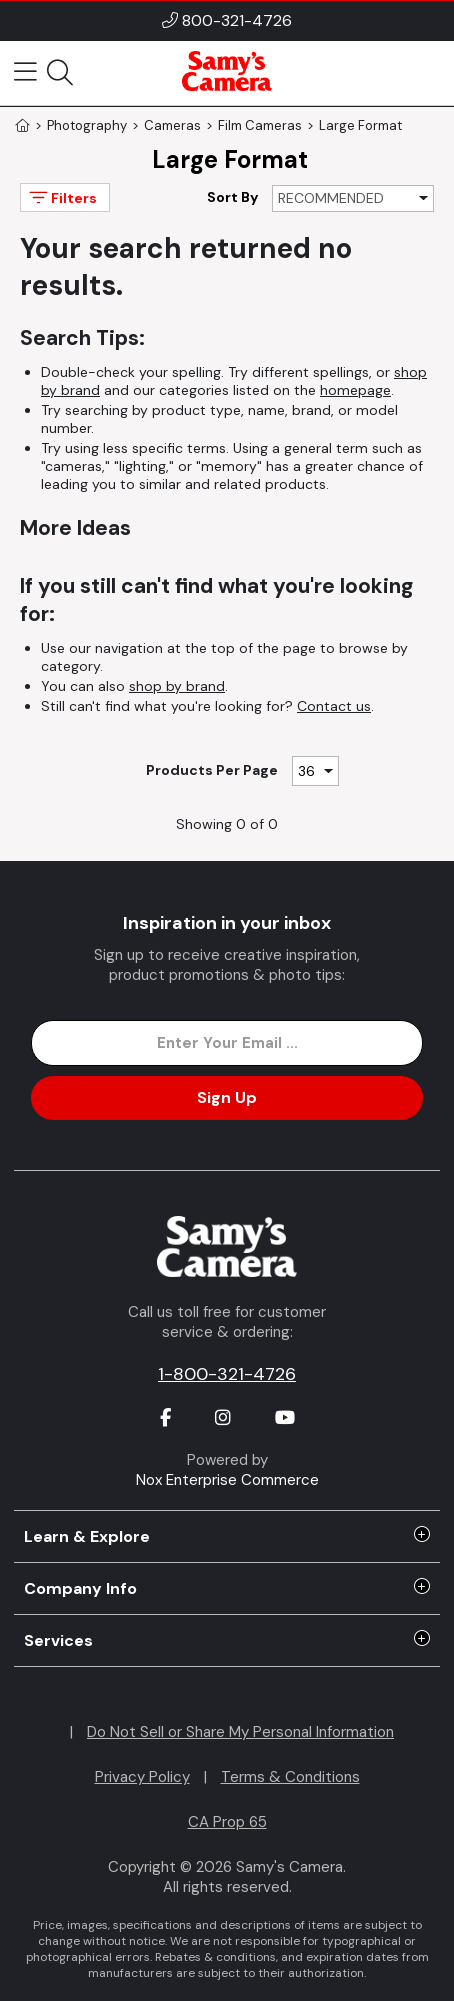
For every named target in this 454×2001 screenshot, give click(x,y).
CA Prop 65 (227, 1822)
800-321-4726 (237, 20)
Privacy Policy (142, 1777)
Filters (61, 197)
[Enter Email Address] (227, 1043)
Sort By (232, 197)
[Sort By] (353, 198)
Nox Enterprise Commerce (227, 1480)
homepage (355, 390)
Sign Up (227, 1097)
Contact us (334, 706)
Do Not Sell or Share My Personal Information (240, 1732)
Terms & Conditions (290, 1777)
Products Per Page (212, 770)
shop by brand (177, 686)
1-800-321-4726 (227, 1374)
